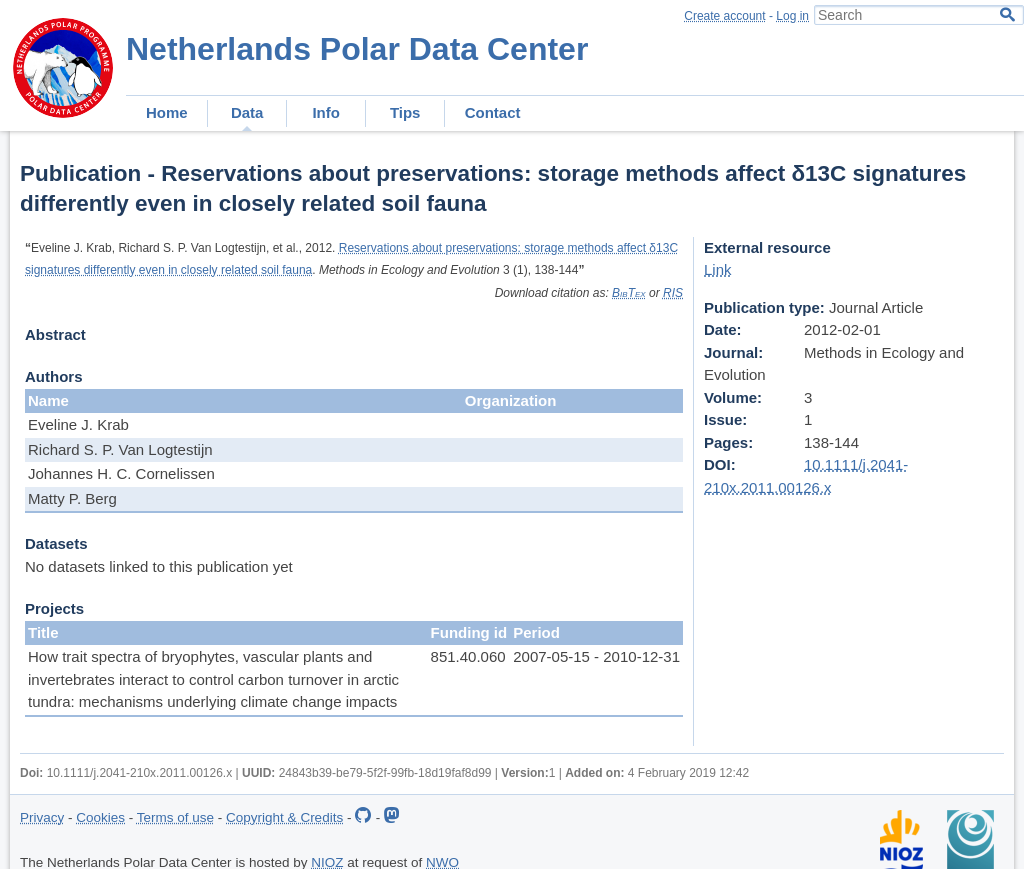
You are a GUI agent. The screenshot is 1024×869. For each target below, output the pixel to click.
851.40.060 (468, 656)
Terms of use (175, 817)
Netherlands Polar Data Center (357, 49)
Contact (493, 112)
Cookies (100, 817)
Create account (724, 16)
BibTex (629, 293)
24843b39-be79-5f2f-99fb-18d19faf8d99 (385, 773)
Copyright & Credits (284, 817)
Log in (792, 16)
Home (167, 112)
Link (718, 269)
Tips (405, 112)
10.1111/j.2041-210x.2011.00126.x (140, 773)
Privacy (42, 817)
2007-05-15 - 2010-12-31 (596, 656)
